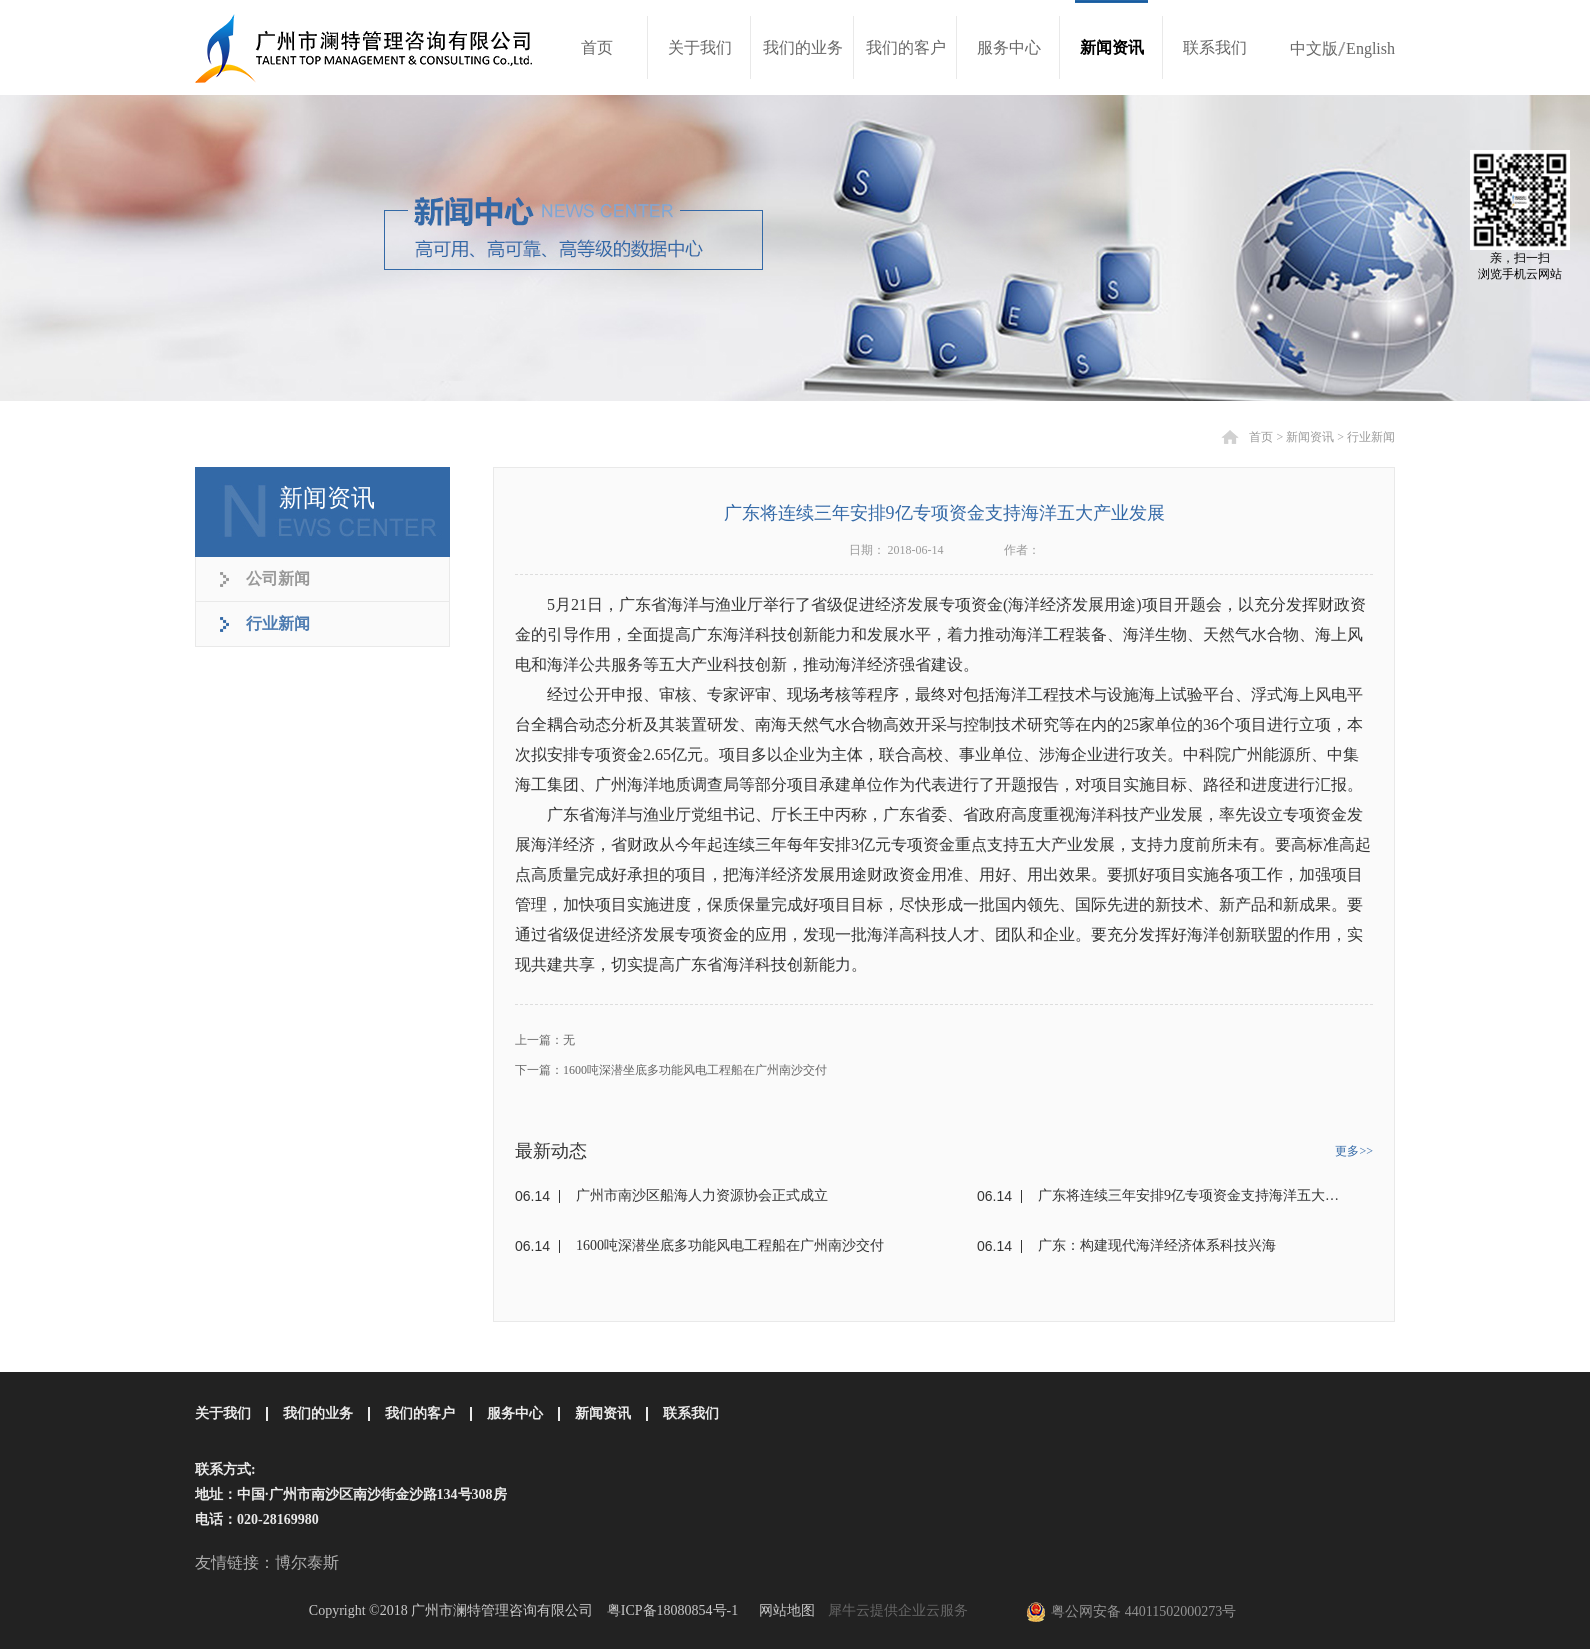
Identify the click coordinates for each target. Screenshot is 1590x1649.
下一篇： (671, 1070)
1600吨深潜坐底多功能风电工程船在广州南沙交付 (730, 1245)
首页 (597, 47)
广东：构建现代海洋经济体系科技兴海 (1157, 1245)
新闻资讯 (1310, 437)
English (1370, 48)
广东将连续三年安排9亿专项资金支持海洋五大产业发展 (1192, 1195)
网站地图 (783, 1610)
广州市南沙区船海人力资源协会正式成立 (702, 1195)
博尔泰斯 (307, 1562)
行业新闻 (1371, 437)
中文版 (1314, 48)
